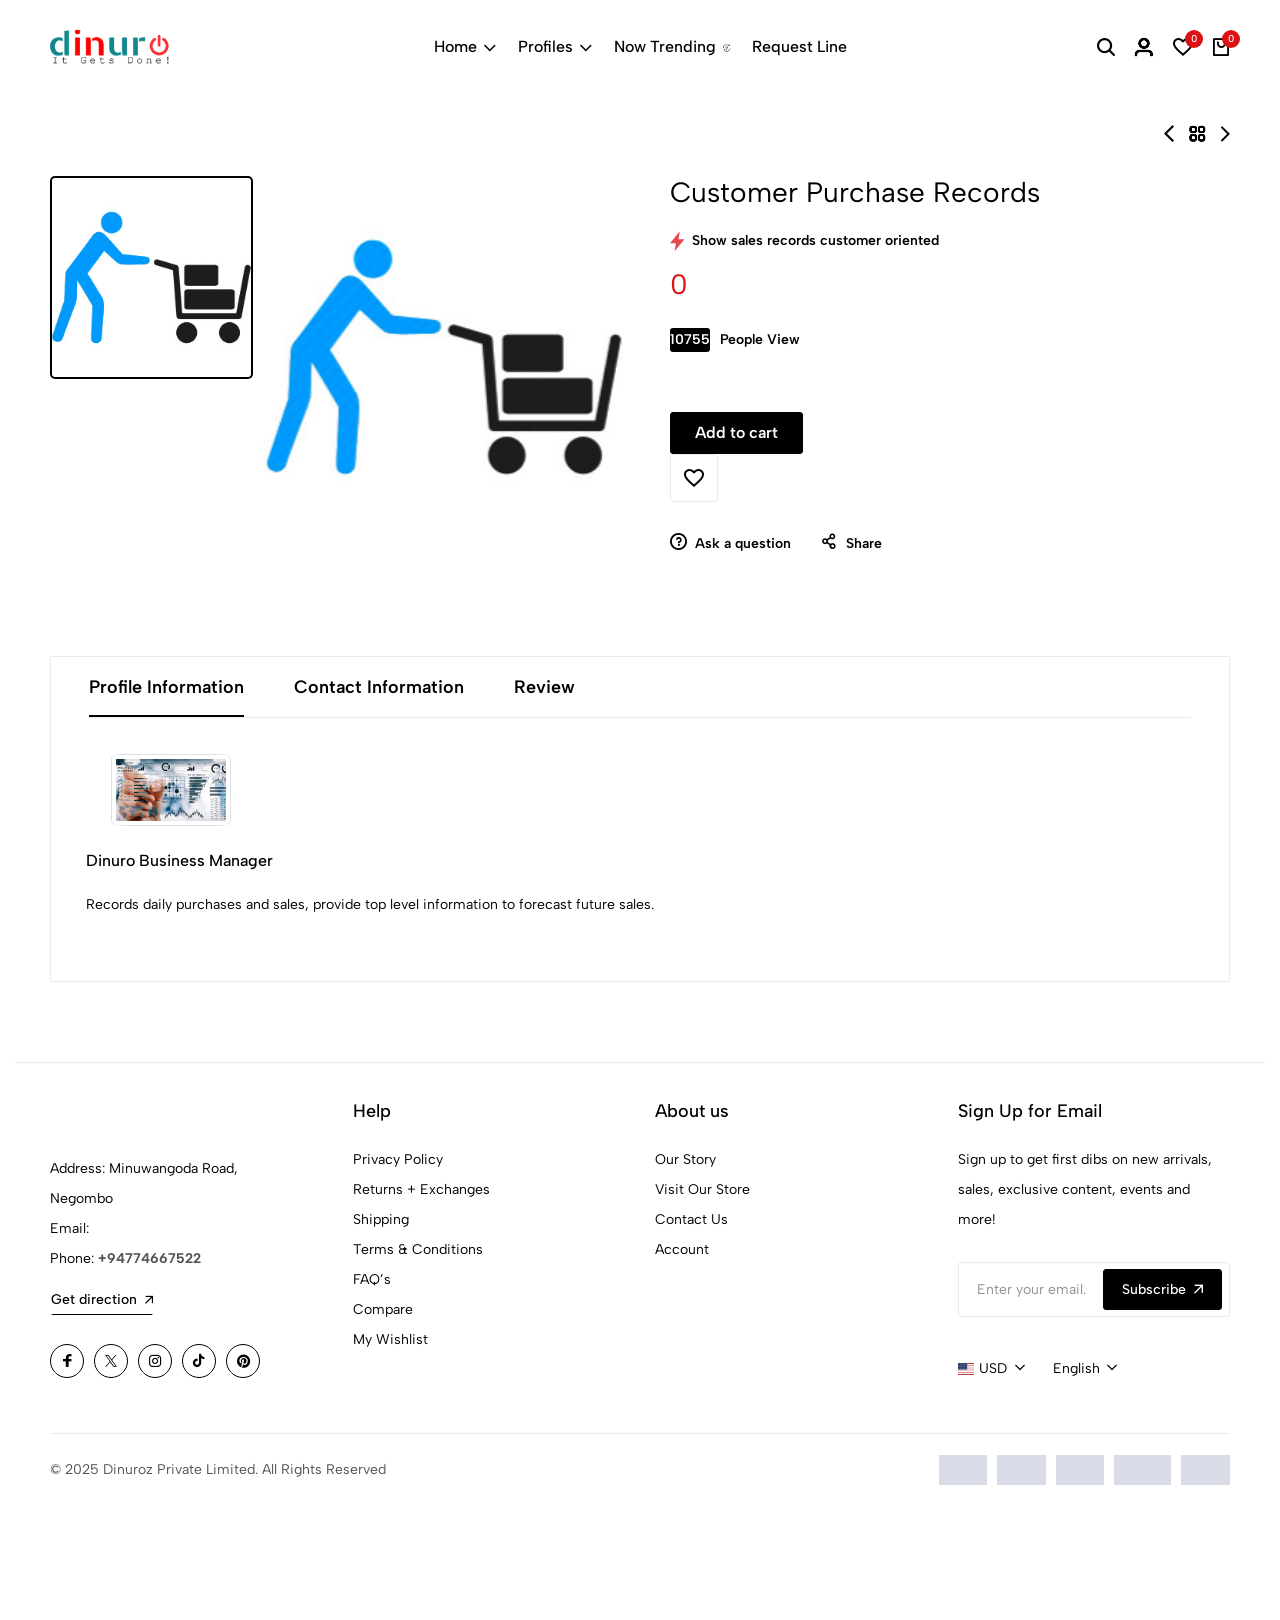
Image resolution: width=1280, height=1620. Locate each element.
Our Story (685, 1274)
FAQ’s (372, 1394)
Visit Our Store (702, 1304)
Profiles (555, 46)
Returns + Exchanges (421, 1304)
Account (682, 1364)
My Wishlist (390, 1454)
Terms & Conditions (418, 1364)
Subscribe (1162, 1404)
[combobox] (991, 1484)
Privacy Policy (398, 1274)
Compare (383, 1424)
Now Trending (672, 46)
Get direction (102, 1414)
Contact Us (691, 1334)
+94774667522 (149, 1373)
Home (465, 46)
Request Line (799, 46)
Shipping (381, 1334)
